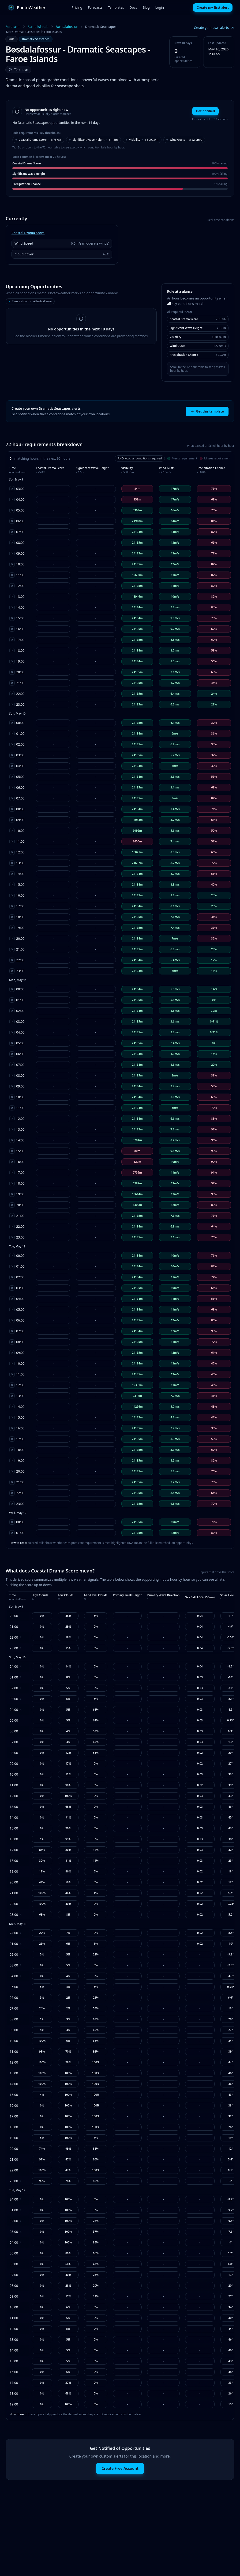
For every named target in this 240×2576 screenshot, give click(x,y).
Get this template (207, 411)
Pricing (76, 7)
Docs (133, 7)
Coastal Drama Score (28, 233)
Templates (116, 7)
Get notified (205, 111)
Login (159, 7)
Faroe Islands (38, 26)
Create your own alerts (214, 27)
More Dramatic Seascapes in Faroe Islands (34, 32)
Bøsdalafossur (67, 26)
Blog (146, 7)
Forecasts (95, 7)
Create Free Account (119, 2468)
